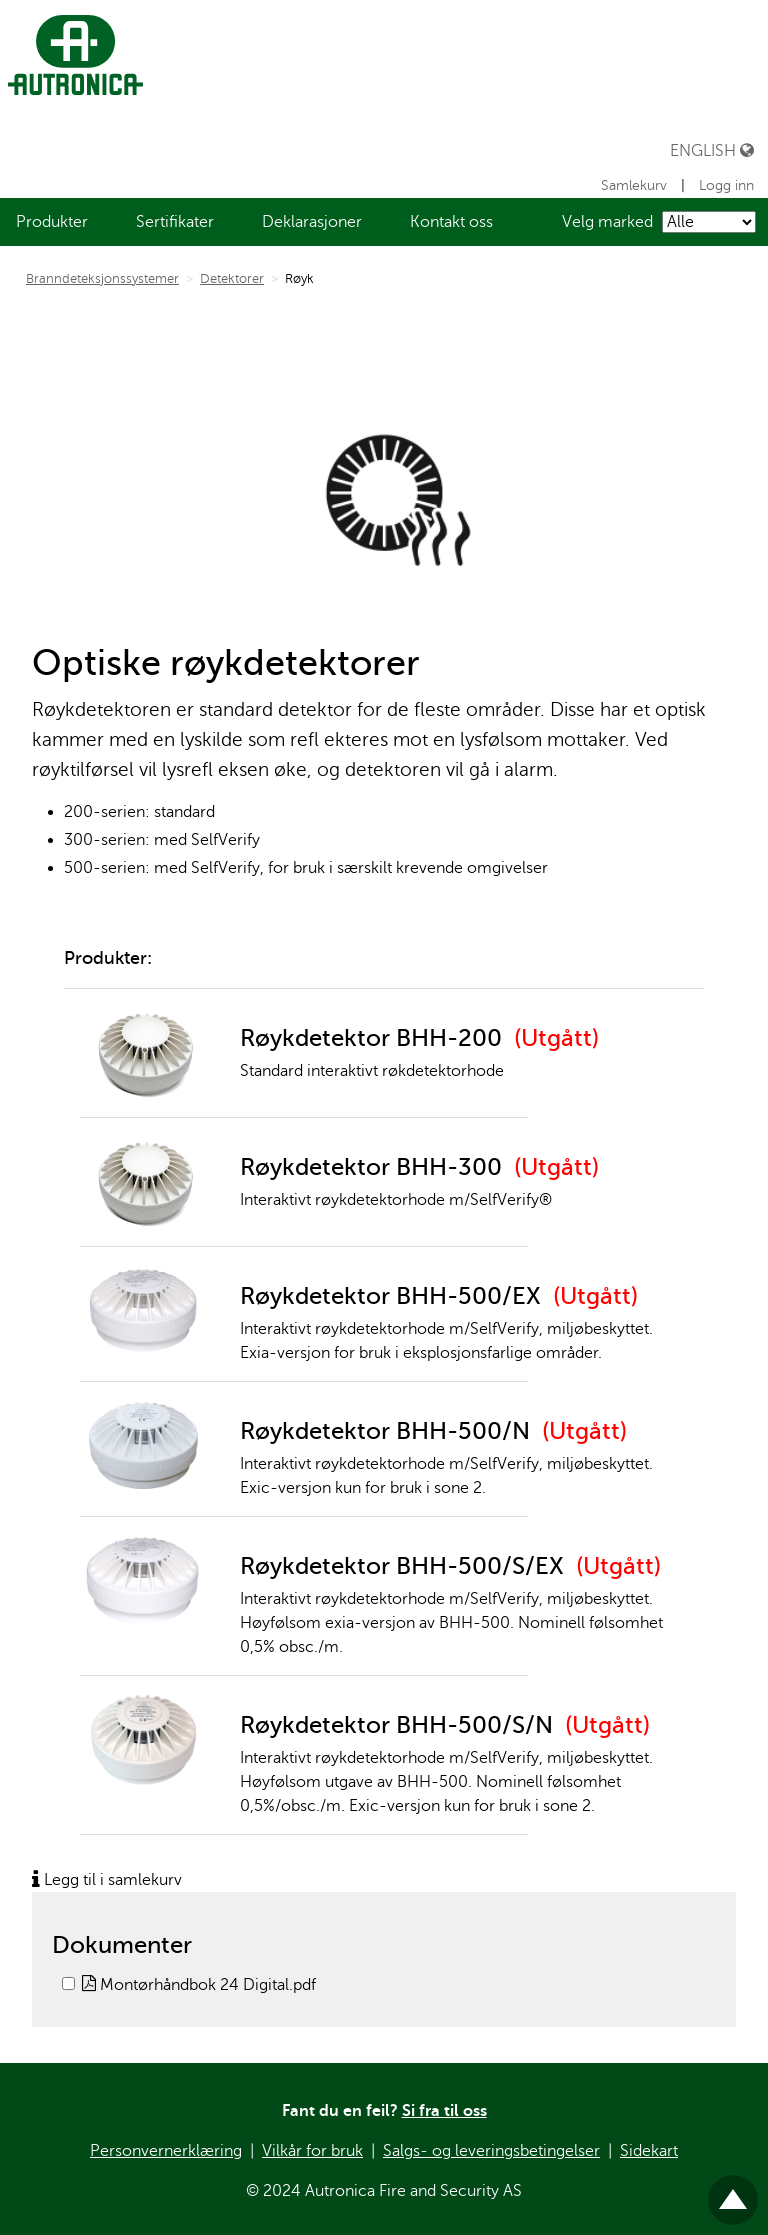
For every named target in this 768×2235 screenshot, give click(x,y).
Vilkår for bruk (312, 2151)
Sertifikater (175, 222)
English (712, 150)
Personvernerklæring (166, 2151)
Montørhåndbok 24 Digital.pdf (199, 1985)
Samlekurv (636, 185)
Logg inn (726, 185)
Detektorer (232, 279)
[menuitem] (52, 222)
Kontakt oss (451, 222)
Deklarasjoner (312, 222)
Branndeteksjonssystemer (102, 279)
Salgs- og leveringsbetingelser (491, 2151)
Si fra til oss (444, 2111)
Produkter (52, 222)
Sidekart (649, 2151)
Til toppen (733, 2191)
